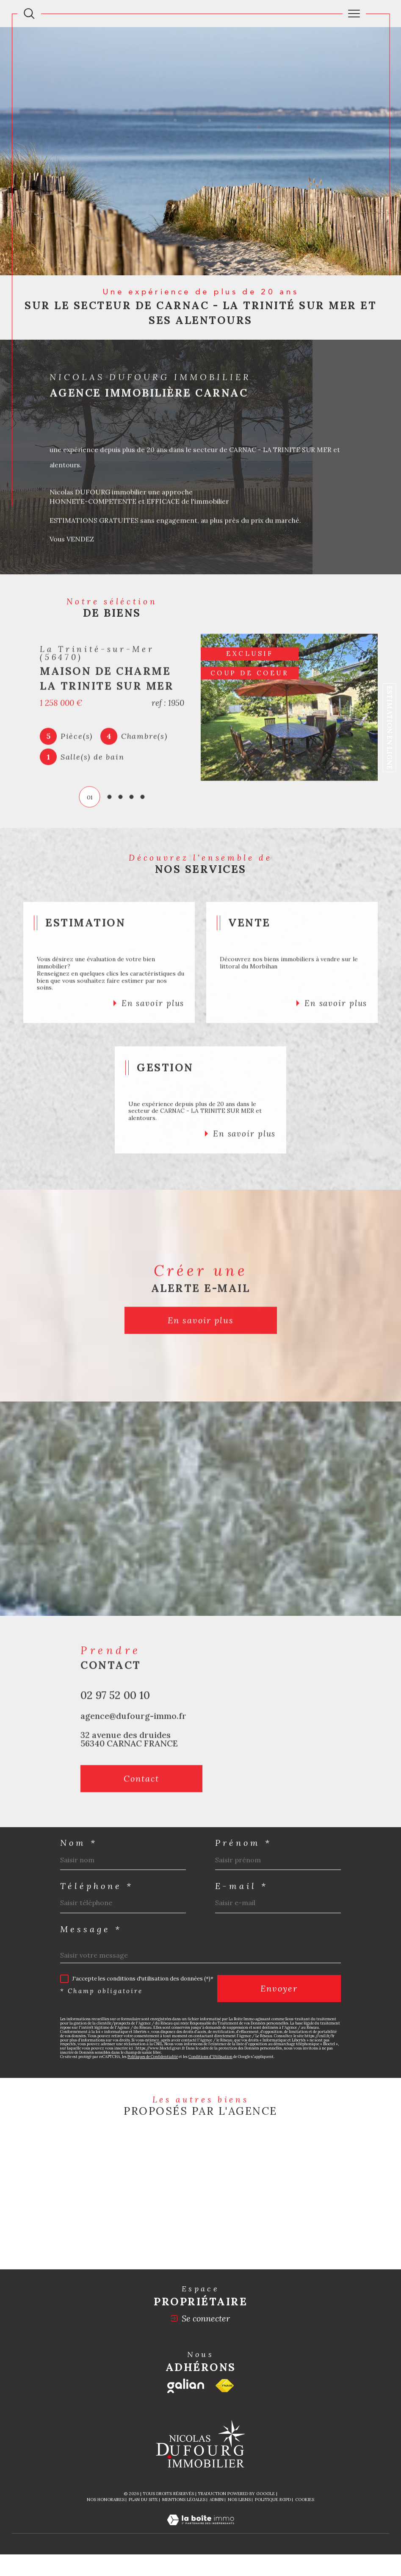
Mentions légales (183, 2499)
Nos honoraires (105, 2499)
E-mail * (241, 1886)
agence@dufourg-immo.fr (133, 1734)
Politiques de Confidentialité (152, 2056)
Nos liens (239, 2499)
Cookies (304, 2499)
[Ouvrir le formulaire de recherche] (29, 13)
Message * (91, 1929)
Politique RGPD (273, 2499)
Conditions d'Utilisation (210, 2056)
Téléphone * (96, 1886)
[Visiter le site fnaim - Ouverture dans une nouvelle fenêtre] (225, 2385)
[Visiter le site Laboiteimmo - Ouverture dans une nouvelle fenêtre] (200, 2529)
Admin (217, 2499)
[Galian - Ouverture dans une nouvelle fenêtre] (185, 2386)
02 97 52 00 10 (115, 1713)
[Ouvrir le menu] (354, 13)
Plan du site (143, 2499)
